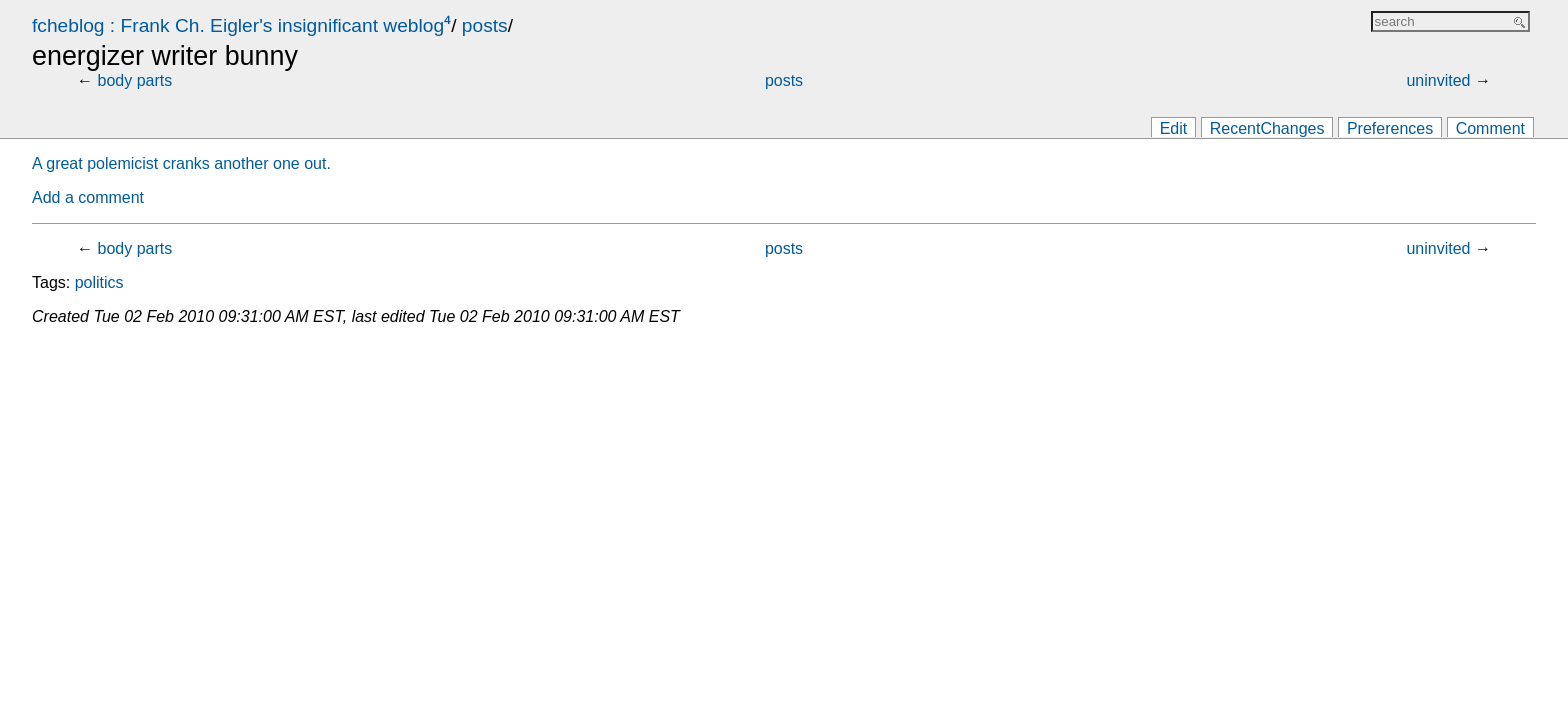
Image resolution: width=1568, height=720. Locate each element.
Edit (1174, 128)
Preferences (1390, 128)
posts (485, 25)
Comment (1490, 128)
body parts (135, 80)
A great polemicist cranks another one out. (181, 163)
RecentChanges (1267, 128)
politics (99, 282)
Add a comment (88, 197)
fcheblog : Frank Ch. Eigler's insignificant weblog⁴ (241, 25)
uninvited (1438, 80)
